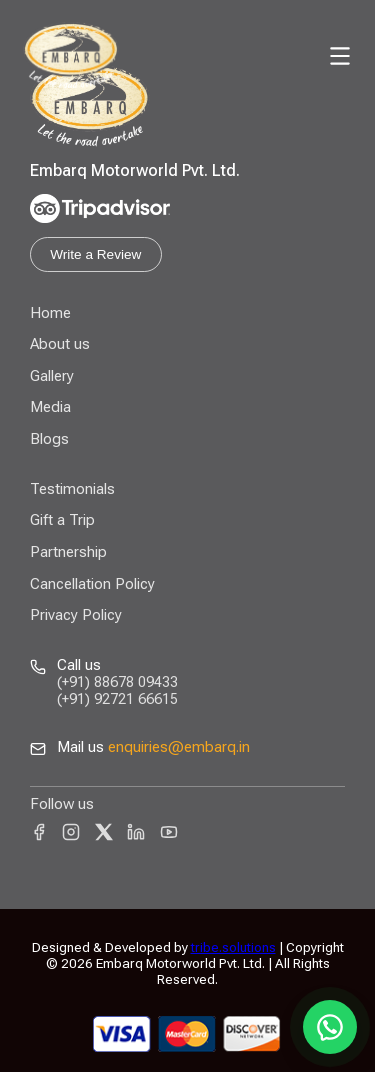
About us (60, 344)
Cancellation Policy (92, 584)
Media (50, 407)
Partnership (68, 552)
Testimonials (72, 489)
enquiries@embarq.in (179, 747)
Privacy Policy (76, 615)
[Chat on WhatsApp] (330, 1027)
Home (50, 313)
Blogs (49, 439)
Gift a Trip (62, 520)
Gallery (52, 376)
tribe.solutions (233, 947)
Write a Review (95, 254)
